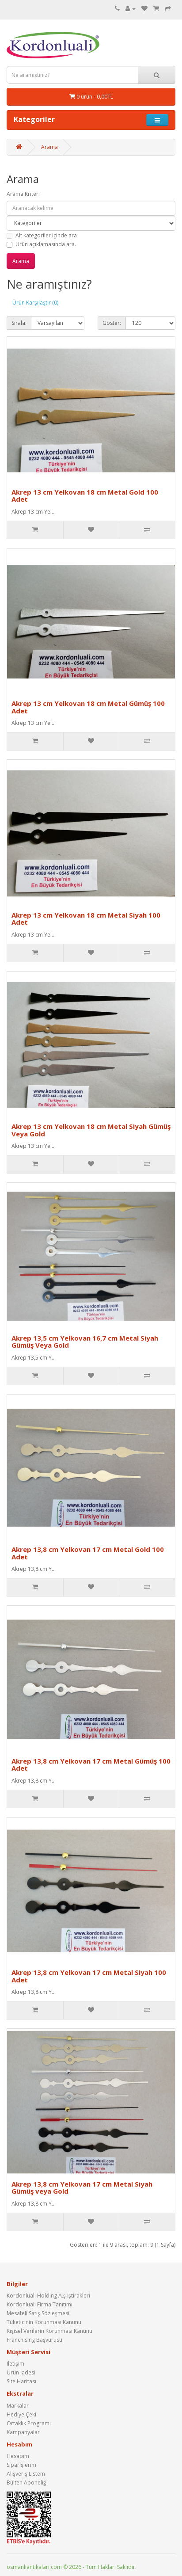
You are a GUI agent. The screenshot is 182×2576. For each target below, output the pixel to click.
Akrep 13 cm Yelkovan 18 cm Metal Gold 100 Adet (84, 496)
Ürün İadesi (21, 2372)
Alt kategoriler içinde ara (42, 235)
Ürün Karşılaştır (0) (35, 302)
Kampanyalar (23, 2432)
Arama (49, 147)
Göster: (111, 323)
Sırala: (19, 323)
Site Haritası (21, 2381)
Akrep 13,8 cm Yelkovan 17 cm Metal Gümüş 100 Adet (91, 1765)
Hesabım (18, 2456)
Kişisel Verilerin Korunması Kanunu (49, 2331)
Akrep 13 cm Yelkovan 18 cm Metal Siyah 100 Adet (85, 919)
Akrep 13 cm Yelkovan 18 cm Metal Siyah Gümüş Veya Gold (91, 1130)
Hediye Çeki (21, 2414)
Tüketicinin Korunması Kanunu (44, 2322)
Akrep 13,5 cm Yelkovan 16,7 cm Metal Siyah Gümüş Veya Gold (84, 1342)
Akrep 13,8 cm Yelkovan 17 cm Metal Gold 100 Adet (87, 1553)
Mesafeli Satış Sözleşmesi (38, 2313)
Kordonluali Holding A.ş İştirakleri (48, 2295)
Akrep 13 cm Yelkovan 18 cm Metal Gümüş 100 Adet (88, 707)
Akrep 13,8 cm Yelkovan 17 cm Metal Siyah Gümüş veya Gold (81, 2188)
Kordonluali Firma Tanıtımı (39, 2304)
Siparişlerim (21, 2465)
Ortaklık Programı (29, 2423)
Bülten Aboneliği (27, 2482)
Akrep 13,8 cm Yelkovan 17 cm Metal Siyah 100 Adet (88, 1976)
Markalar (18, 2405)
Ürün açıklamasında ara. (41, 244)
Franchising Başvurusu (34, 2340)
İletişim (15, 2363)
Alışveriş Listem (26, 2473)
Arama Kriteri (23, 194)
